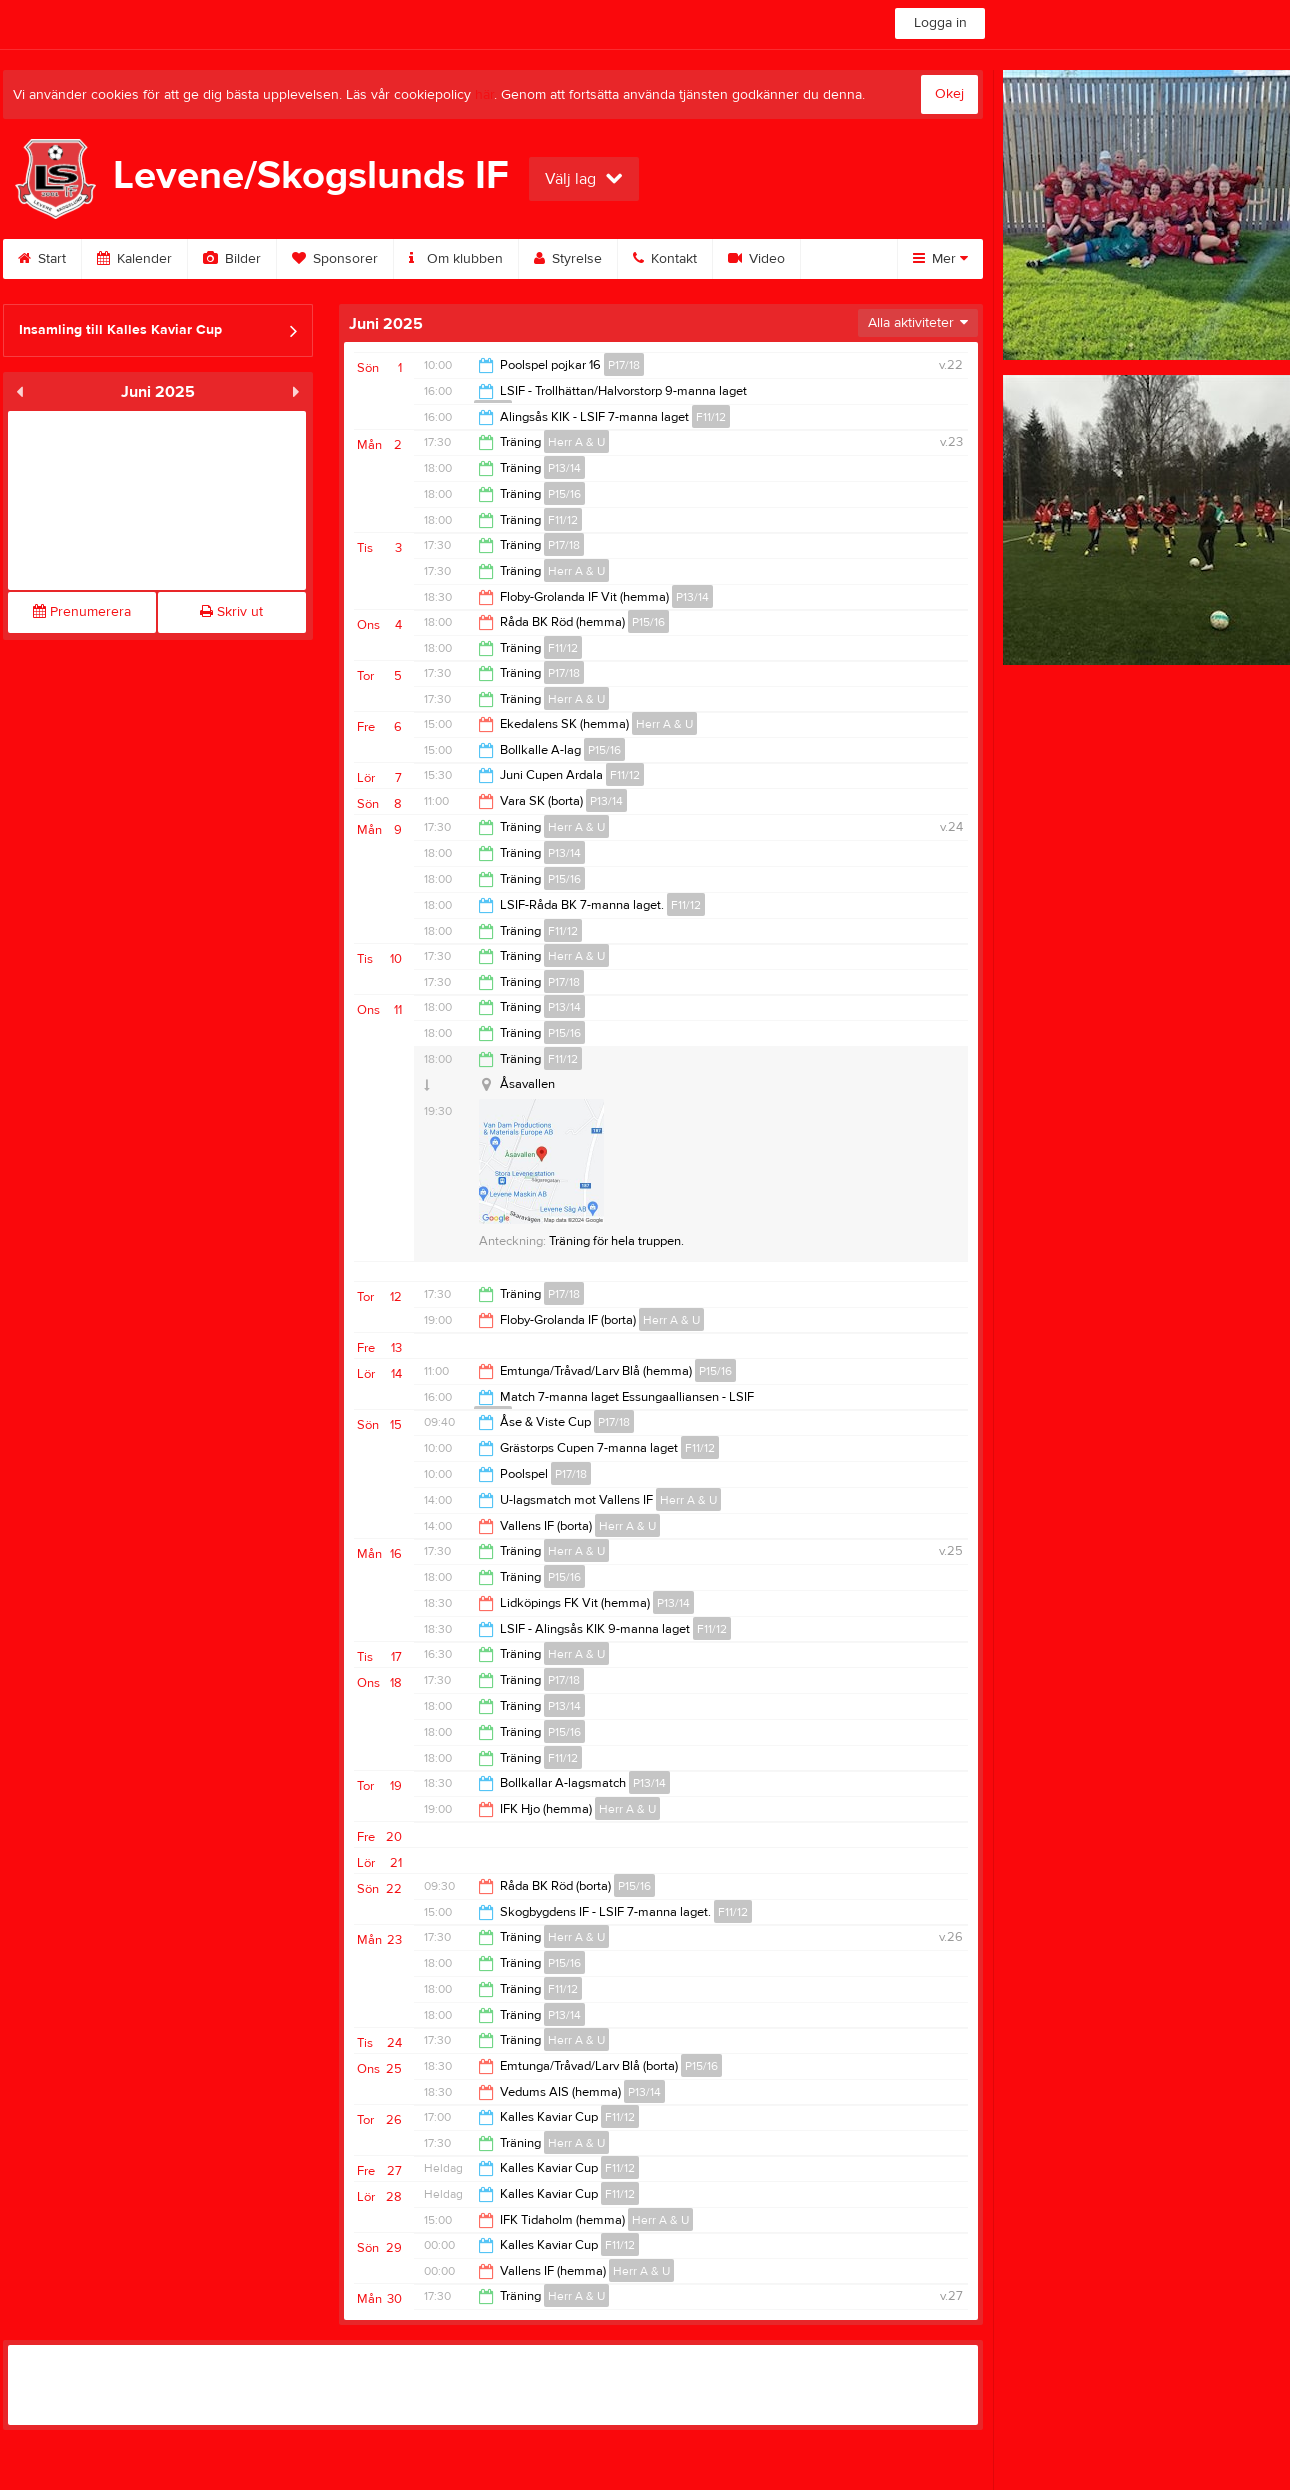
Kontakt (665, 259)
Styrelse (568, 259)
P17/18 (624, 365)
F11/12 (711, 417)
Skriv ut (231, 612)
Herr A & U (576, 442)
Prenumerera (82, 612)
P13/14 (564, 468)
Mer (940, 259)
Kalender (134, 259)
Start (42, 259)
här (484, 95)
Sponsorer (335, 259)
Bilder (232, 259)
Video (756, 259)
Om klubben (456, 259)
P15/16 (564, 494)
